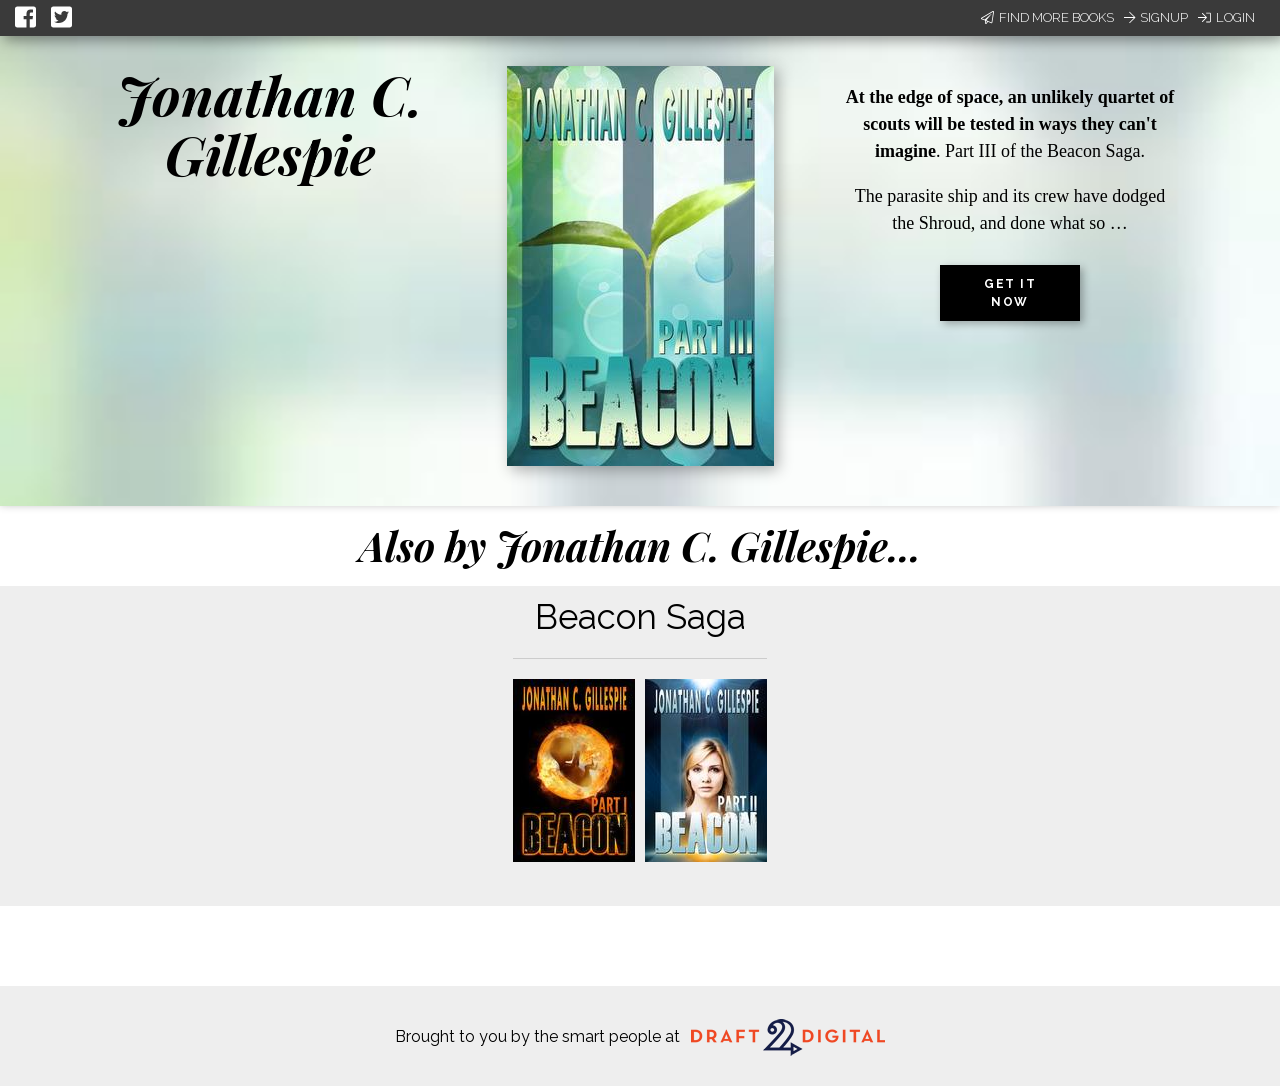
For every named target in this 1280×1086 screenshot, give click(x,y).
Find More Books (1047, 17)
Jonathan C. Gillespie (270, 124)
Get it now (1010, 293)
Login (1226, 17)
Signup (1156, 17)
